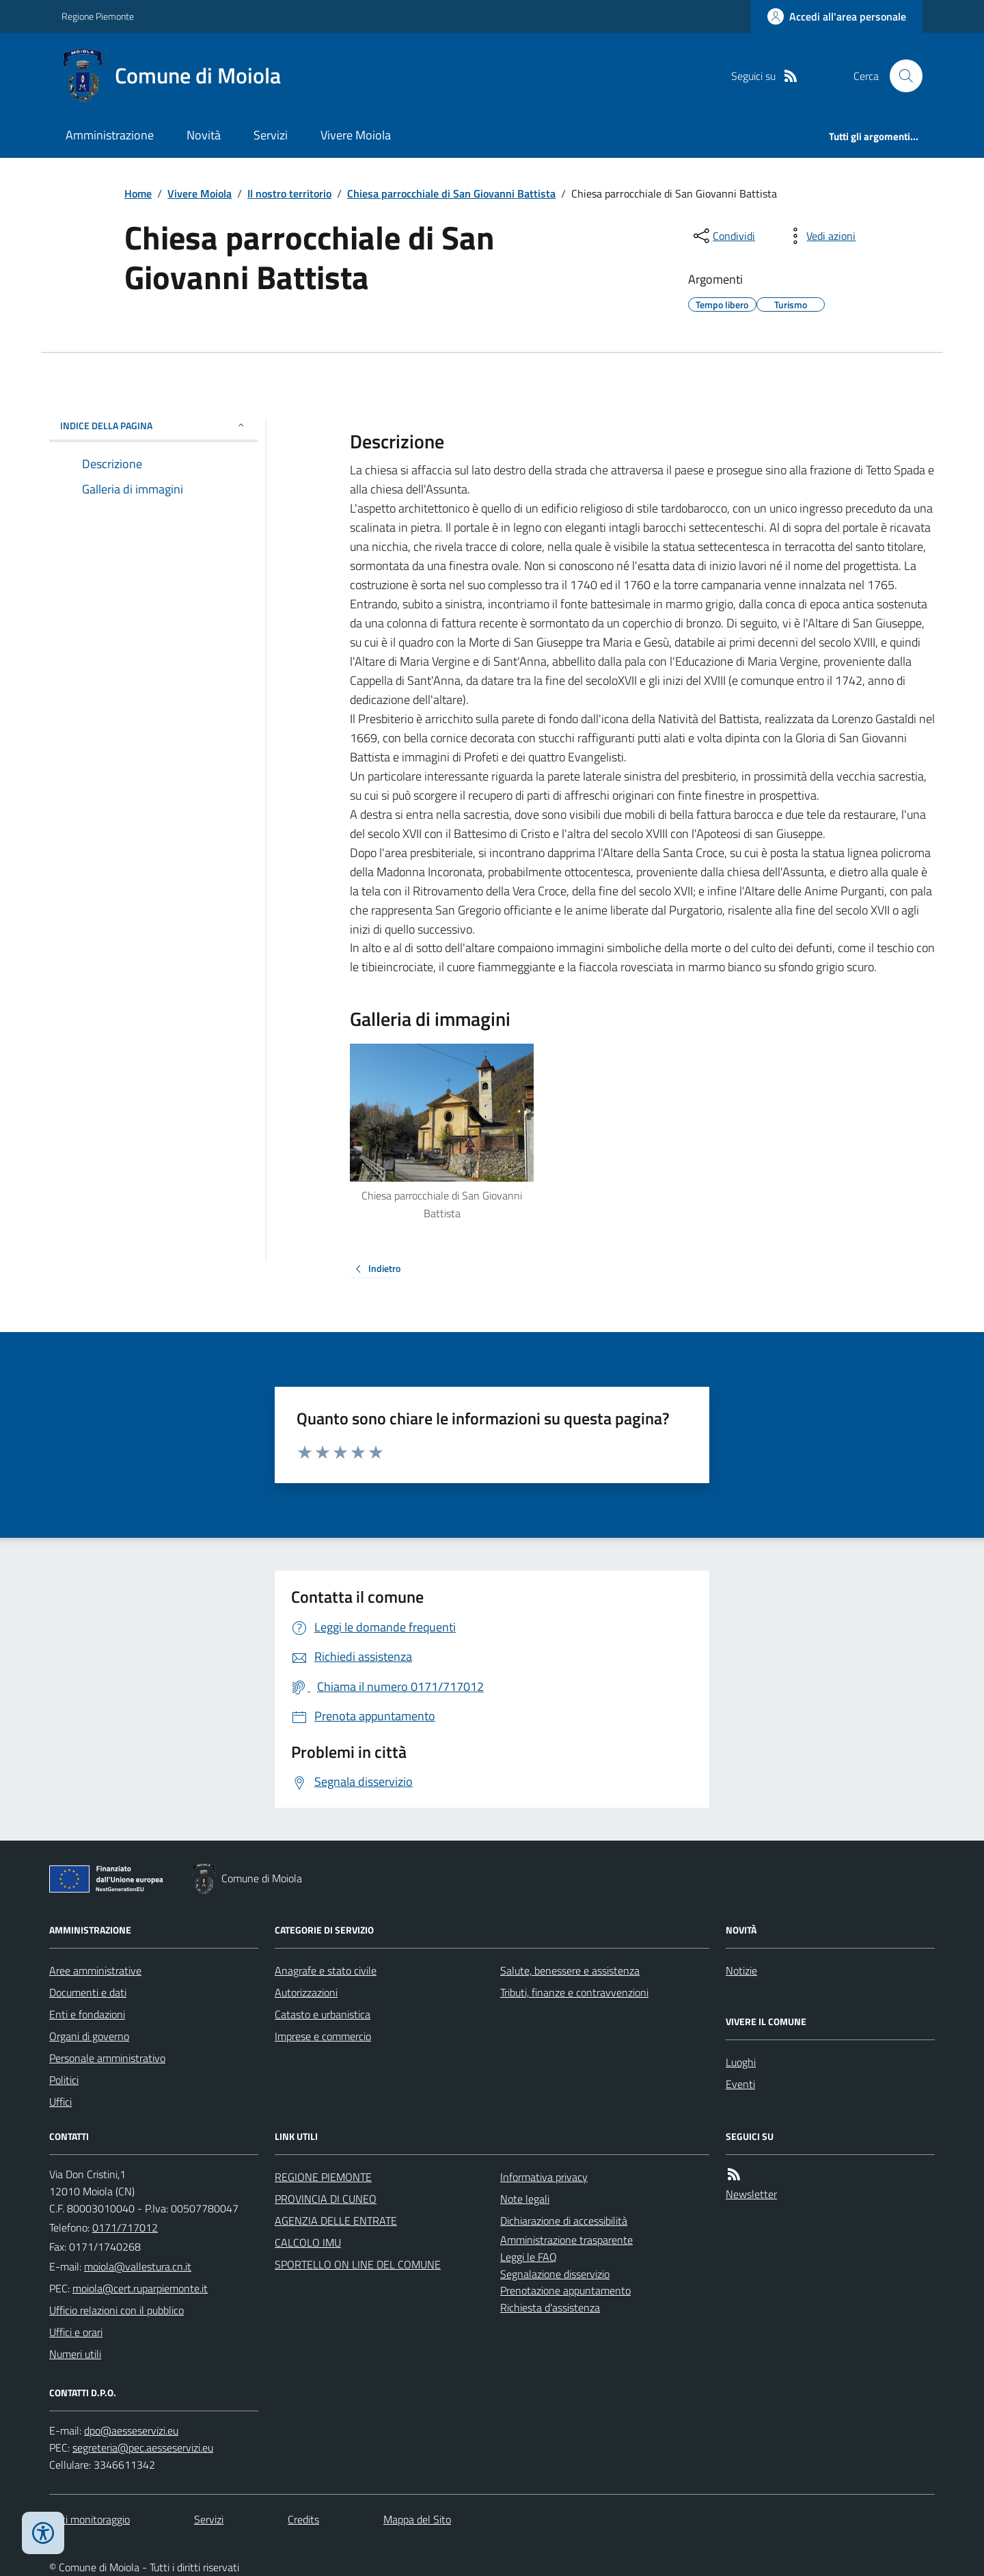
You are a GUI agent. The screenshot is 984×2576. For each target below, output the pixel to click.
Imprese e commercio (323, 2036)
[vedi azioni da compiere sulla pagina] (820, 236)
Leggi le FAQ (528, 2257)
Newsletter (751, 2194)
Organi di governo (89, 2036)
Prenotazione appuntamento (565, 2290)
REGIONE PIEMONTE (323, 2177)
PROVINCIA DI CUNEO (326, 2199)
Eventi (740, 2084)
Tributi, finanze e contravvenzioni (574, 1992)
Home (138, 193)
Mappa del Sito (417, 2519)
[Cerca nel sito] (900, 75)
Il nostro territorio (289, 193)
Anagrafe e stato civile (326, 1970)
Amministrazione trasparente (566, 2240)
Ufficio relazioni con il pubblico (116, 2310)
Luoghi (741, 2062)
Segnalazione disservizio (555, 2274)
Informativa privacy (544, 2177)
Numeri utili (75, 2354)
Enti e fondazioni (87, 2014)
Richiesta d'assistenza (550, 2307)
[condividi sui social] (723, 236)
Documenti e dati (87, 1992)
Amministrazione (110, 135)
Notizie (741, 1970)
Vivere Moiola (355, 135)
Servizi (271, 135)
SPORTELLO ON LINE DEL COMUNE (358, 2264)
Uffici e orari (75, 2332)
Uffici (60, 2101)
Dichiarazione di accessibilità (563, 2220)
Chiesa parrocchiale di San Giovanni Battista (451, 193)
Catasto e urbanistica (322, 2014)
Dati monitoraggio (89, 2519)
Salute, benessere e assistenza (570, 1970)
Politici (64, 2080)
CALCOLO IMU (308, 2242)
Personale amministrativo (107, 2058)
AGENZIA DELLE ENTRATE (336, 2220)
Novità (204, 135)
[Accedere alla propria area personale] (836, 16)
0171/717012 (125, 2227)
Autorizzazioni (306, 1992)
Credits (303, 2519)
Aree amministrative (95, 1970)
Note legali (524, 2199)
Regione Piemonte (98, 16)
